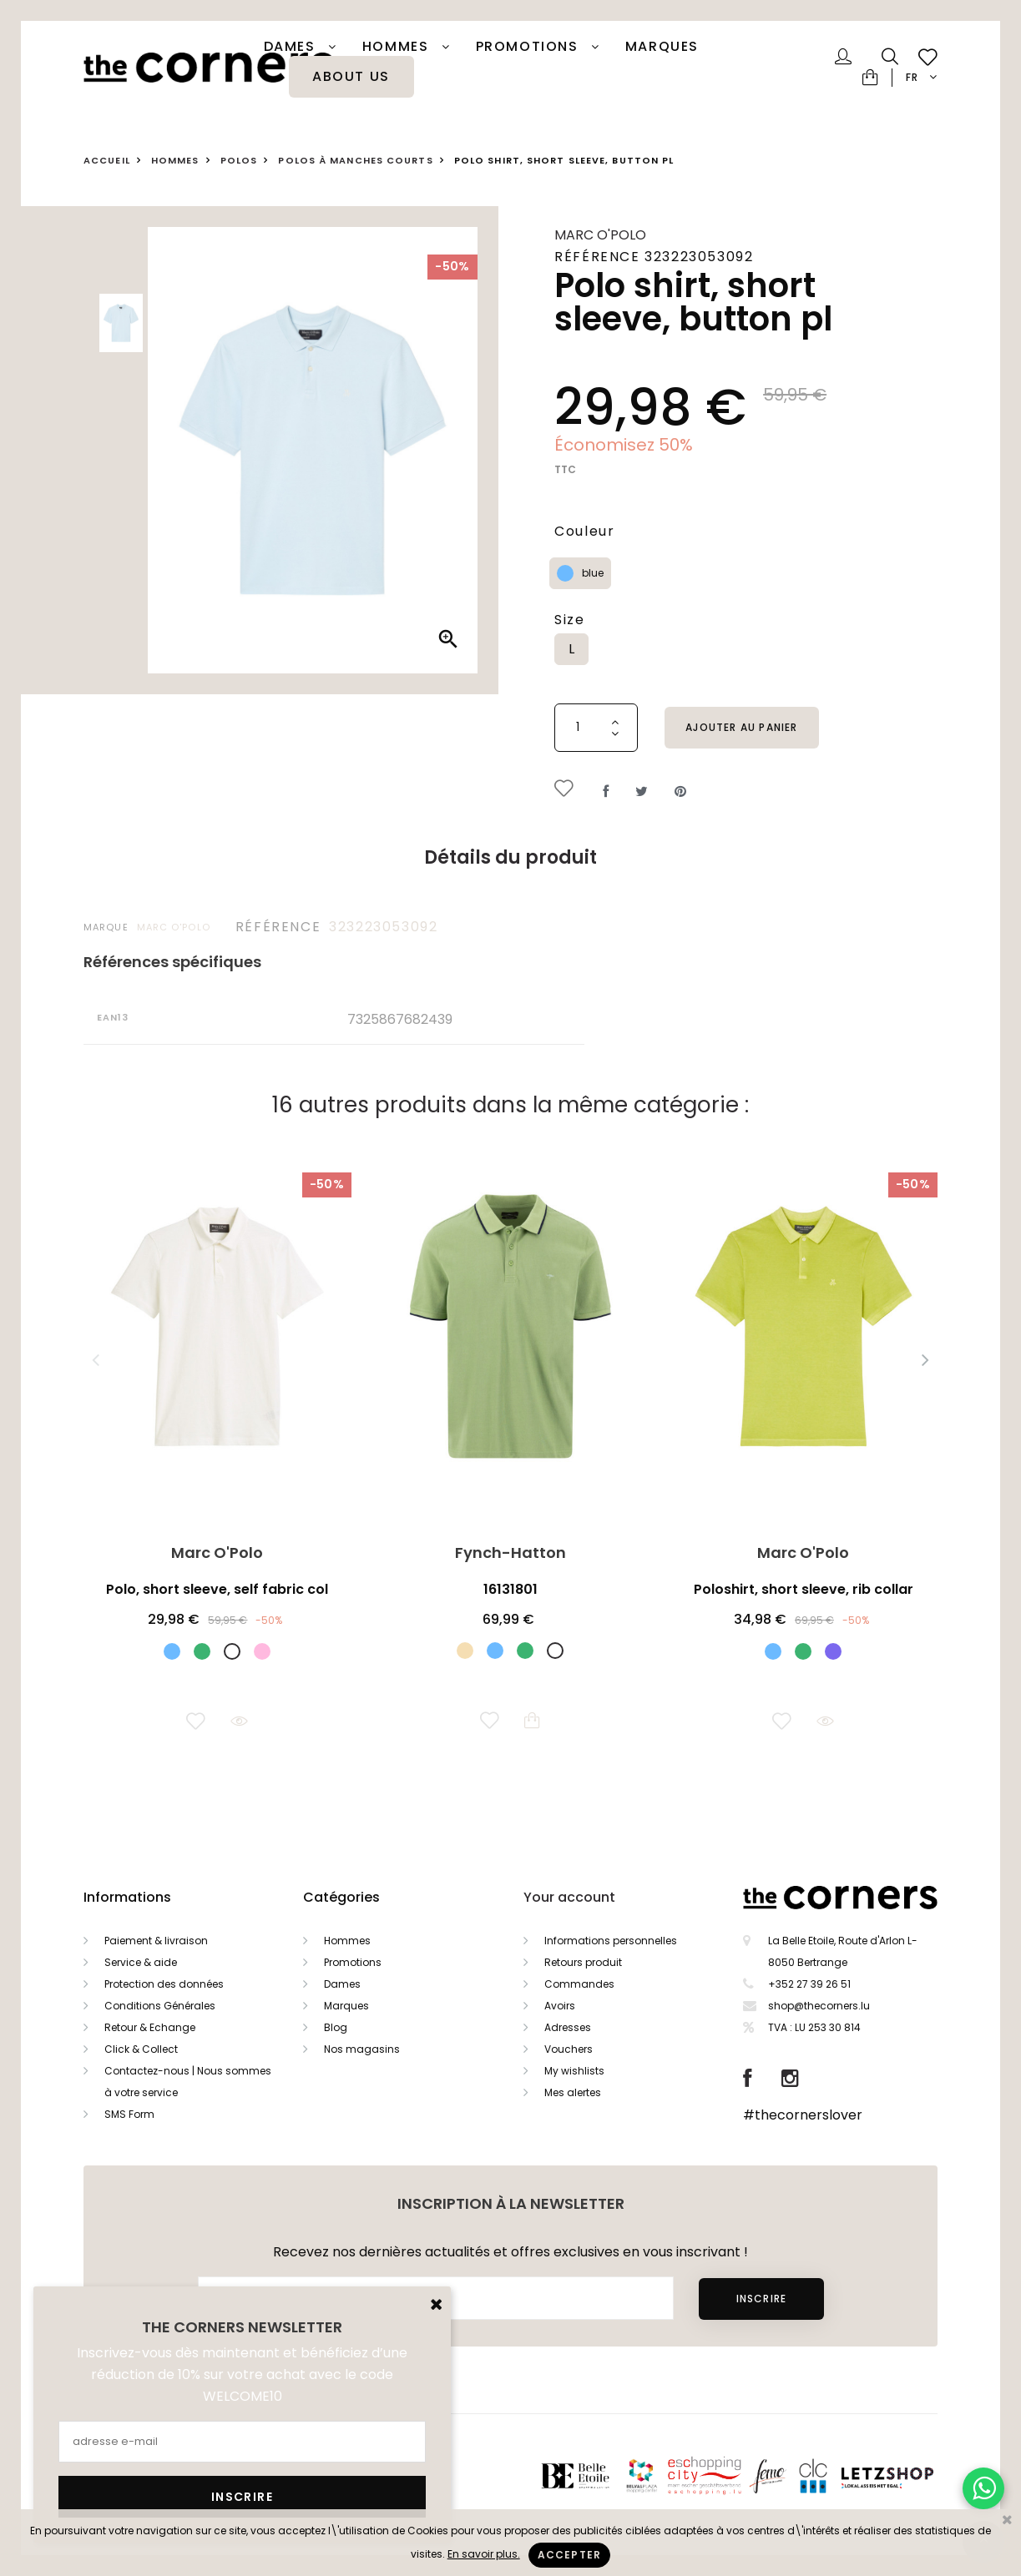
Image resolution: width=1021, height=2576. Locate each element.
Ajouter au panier (741, 727)
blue (593, 573)
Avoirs (559, 2006)
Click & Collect (141, 2049)
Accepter (570, 2555)
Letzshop (908, 2474)
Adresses (567, 2027)
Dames (292, 47)
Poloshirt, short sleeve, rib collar (803, 1589)
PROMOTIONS (530, 47)
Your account (569, 1897)
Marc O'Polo (600, 234)
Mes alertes (572, 2092)
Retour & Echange (149, 2027)
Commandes (579, 1984)
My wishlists (574, 2071)
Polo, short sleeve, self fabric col (217, 1589)
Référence (278, 927)
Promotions (353, 1962)
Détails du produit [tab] (510, 857)
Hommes (397, 47)
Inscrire (760, 2298)
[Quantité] (596, 727)
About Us (351, 77)
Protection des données (164, 1984)
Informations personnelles (610, 1940)
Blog (335, 2027)
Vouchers (568, 2049)
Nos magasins (362, 2049)
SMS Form (129, 2114)
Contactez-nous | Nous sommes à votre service (187, 2082)
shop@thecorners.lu (819, 2006)
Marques (662, 47)
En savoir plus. (483, 2554)
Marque (106, 927)
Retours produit (583, 1962)
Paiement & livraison (156, 1940)
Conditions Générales (159, 2006)
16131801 (510, 1589)
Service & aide (140, 1962)
